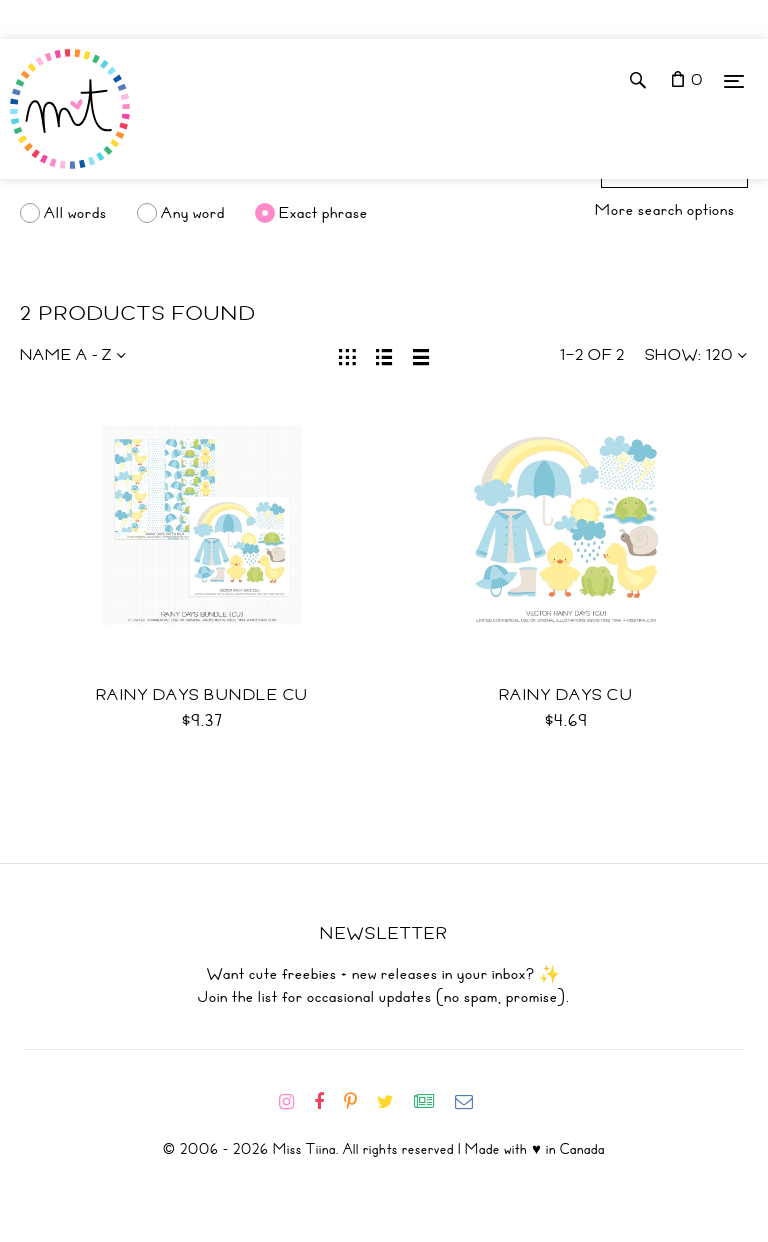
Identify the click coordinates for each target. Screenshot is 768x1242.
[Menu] (734, 80)
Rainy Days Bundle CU (202, 695)
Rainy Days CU (566, 695)
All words (75, 213)
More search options (665, 210)
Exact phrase (323, 213)
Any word (193, 213)
